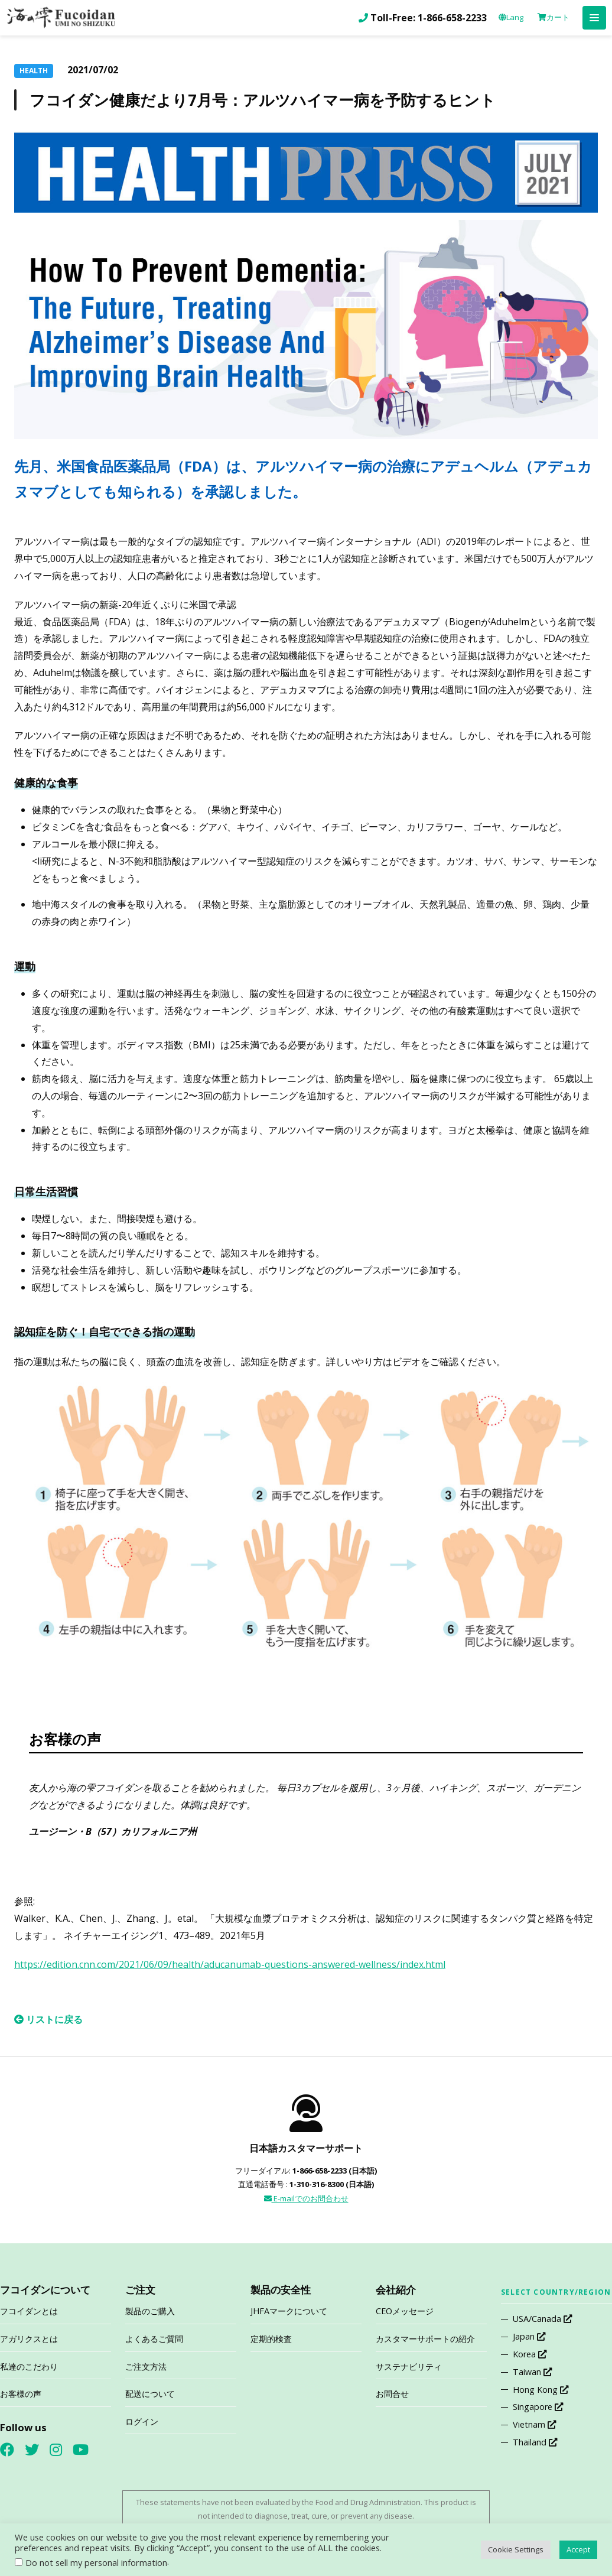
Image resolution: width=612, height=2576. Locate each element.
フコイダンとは (29, 2311)
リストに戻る (48, 2019)
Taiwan (532, 2371)
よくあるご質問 (154, 2338)
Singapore (538, 2406)
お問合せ (392, 2393)
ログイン (141, 2421)
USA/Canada (542, 2318)
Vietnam (534, 2424)
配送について (150, 2393)
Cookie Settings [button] (515, 2549)
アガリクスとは (29, 2338)
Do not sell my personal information (96, 2562)
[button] (594, 18)
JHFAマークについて (288, 2311)
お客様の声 (20, 2393)
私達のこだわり (29, 2366)
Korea (529, 2354)
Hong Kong (540, 2389)
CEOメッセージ (405, 2311)
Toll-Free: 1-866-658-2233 (428, 17)
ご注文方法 (146, 2366)
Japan (529, 2336)
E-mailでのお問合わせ (306, 2198)
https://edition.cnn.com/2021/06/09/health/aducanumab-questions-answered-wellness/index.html (229, 1964)
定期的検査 (271, 2338)
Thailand (535, 2442)
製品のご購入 (150, 2311)
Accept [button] (578, 2549)
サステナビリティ (409, 2366)
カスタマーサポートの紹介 (425, 2338)
